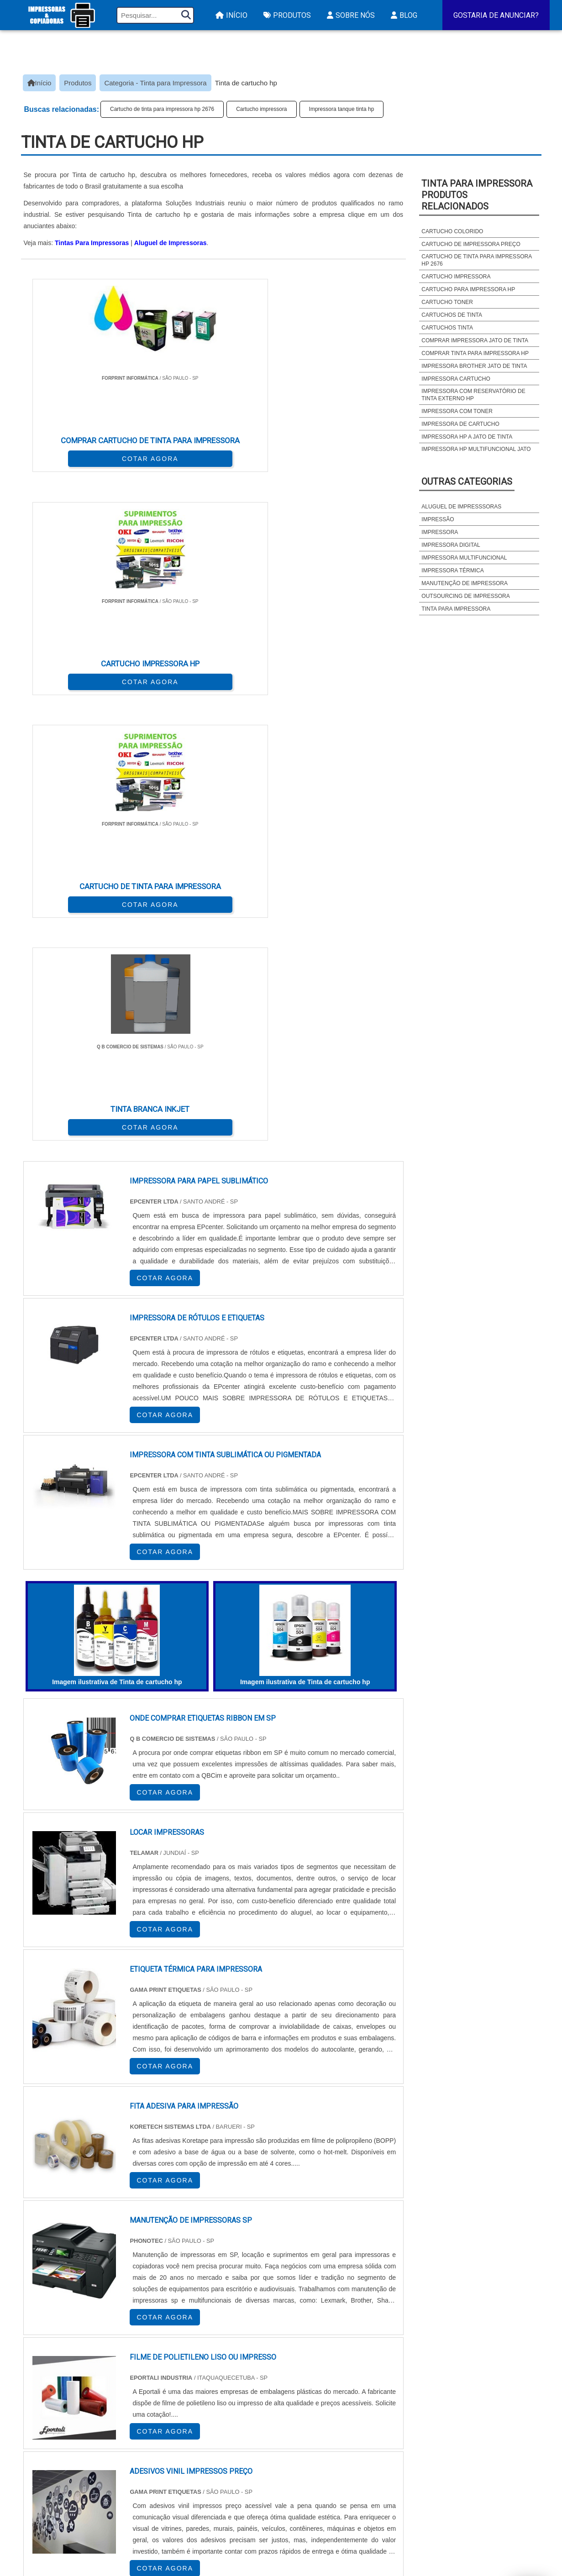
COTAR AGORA (69, 449)
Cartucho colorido (452, 231)
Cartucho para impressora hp (468, 289)
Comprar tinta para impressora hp (475, 353)
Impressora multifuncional (464, 558)
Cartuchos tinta (447, 328)
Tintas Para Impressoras (92, 242)
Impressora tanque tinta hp (341, 109)
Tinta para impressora (455, 609)
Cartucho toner (447, 302)
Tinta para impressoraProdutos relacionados (476, 195)
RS (206, 2285)
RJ (72, 2285)
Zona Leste (217, 2369)
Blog (403, 15)
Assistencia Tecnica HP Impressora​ (337, 2500)
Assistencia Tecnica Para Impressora (340, 2488)
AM (331, 2285)
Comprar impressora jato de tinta (474, 340)
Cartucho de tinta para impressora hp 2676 (162, 109)
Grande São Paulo (267, 2369)
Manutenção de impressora (464, 583)
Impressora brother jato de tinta (474, 366)
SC (184, 2285)
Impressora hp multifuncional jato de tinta (475, 453)
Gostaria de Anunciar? (496, 15)
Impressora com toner (457, 411)
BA (249, 2285)
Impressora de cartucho (460, 424)
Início (230, 15)
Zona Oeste (138, 2369)
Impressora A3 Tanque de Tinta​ (329, 2464)
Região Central (49, 2369)
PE (227, 2285)
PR (161, 2285)
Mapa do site (478, 2488)
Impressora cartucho (455, 379)
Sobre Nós (350, 15)
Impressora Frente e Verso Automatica (344, 2511)
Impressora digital (450, 545)
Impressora (439, 532)
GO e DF (301, 2285)
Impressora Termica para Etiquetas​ (338, 2476)
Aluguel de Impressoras (170, 242)
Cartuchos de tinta (451, 315)
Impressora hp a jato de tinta (466, 437)
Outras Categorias (466, 481)
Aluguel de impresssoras (461, 506)
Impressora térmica (452, 570)
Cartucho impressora (261, 109)
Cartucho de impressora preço (470, 244)
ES (117, 2285)
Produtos (286, 15)
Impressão (437, 519)
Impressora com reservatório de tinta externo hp (473, 395)
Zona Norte (95, 2369)
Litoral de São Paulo (329, 2369)
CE (272, 2285)
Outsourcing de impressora (465, 596)
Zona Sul (178, 2369)
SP (139, 2285)
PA (353, 2285)
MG (94, 2285)
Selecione (43, 2285)
